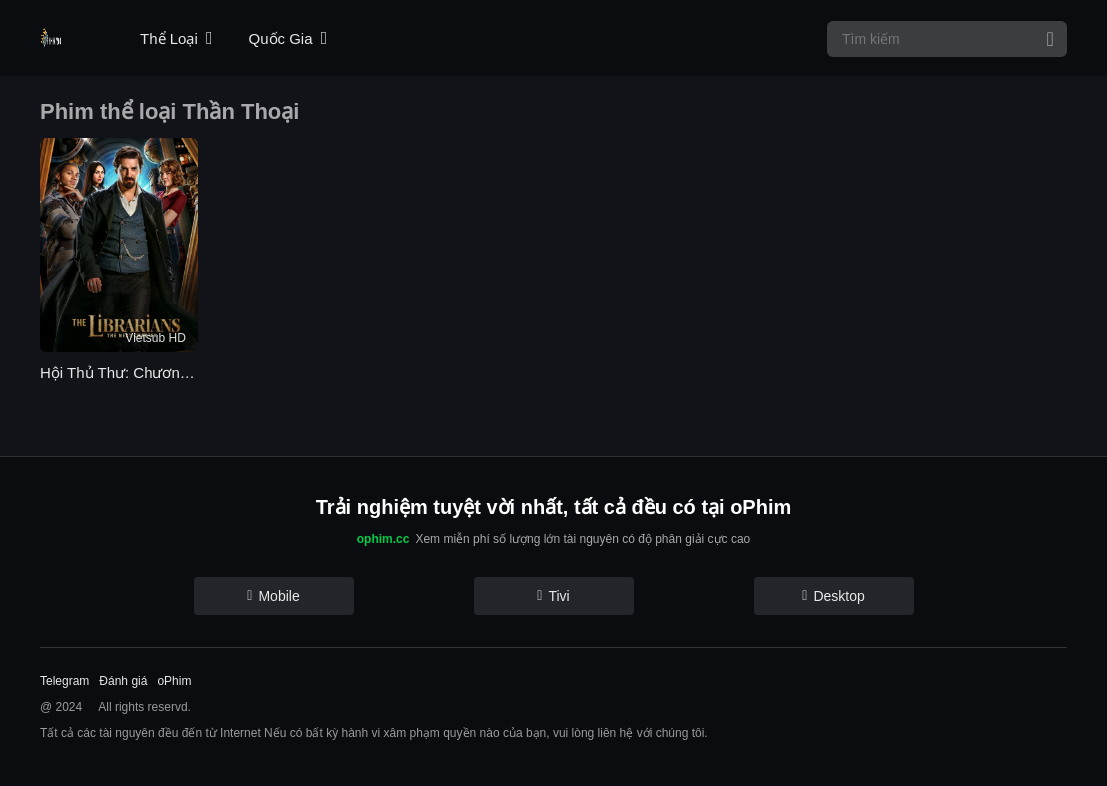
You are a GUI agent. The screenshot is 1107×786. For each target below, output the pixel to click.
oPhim (174, 681)
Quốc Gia (288, 38)
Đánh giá (123, 681)
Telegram (64, 681)
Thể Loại (176, 38)
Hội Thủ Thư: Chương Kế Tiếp (119, 372)
